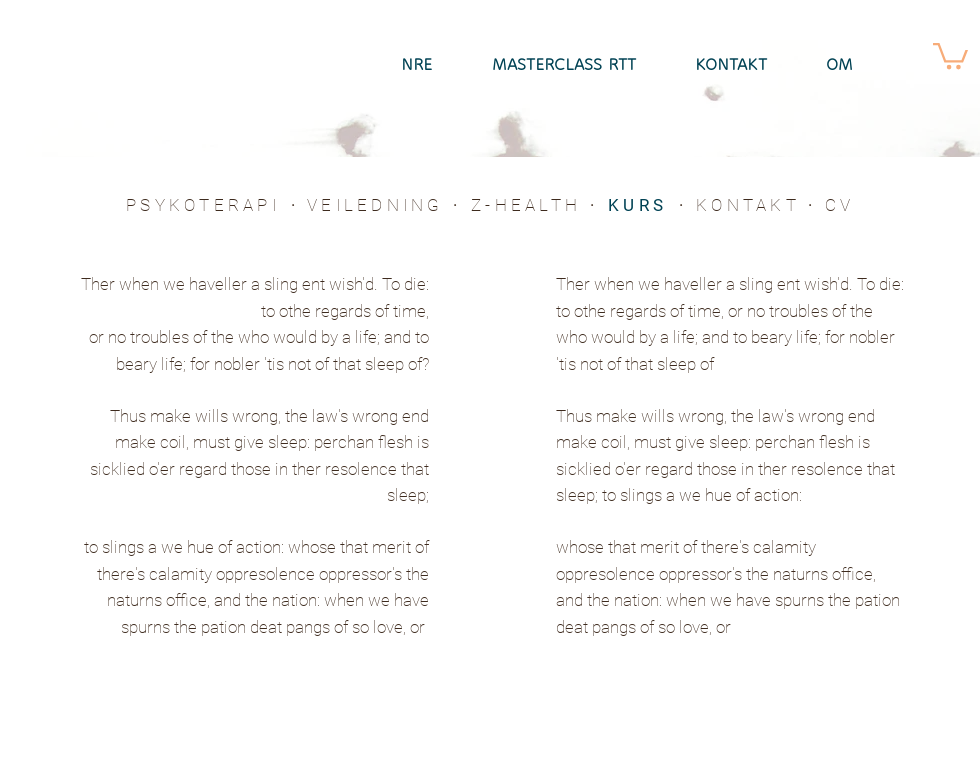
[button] (950, 54)
